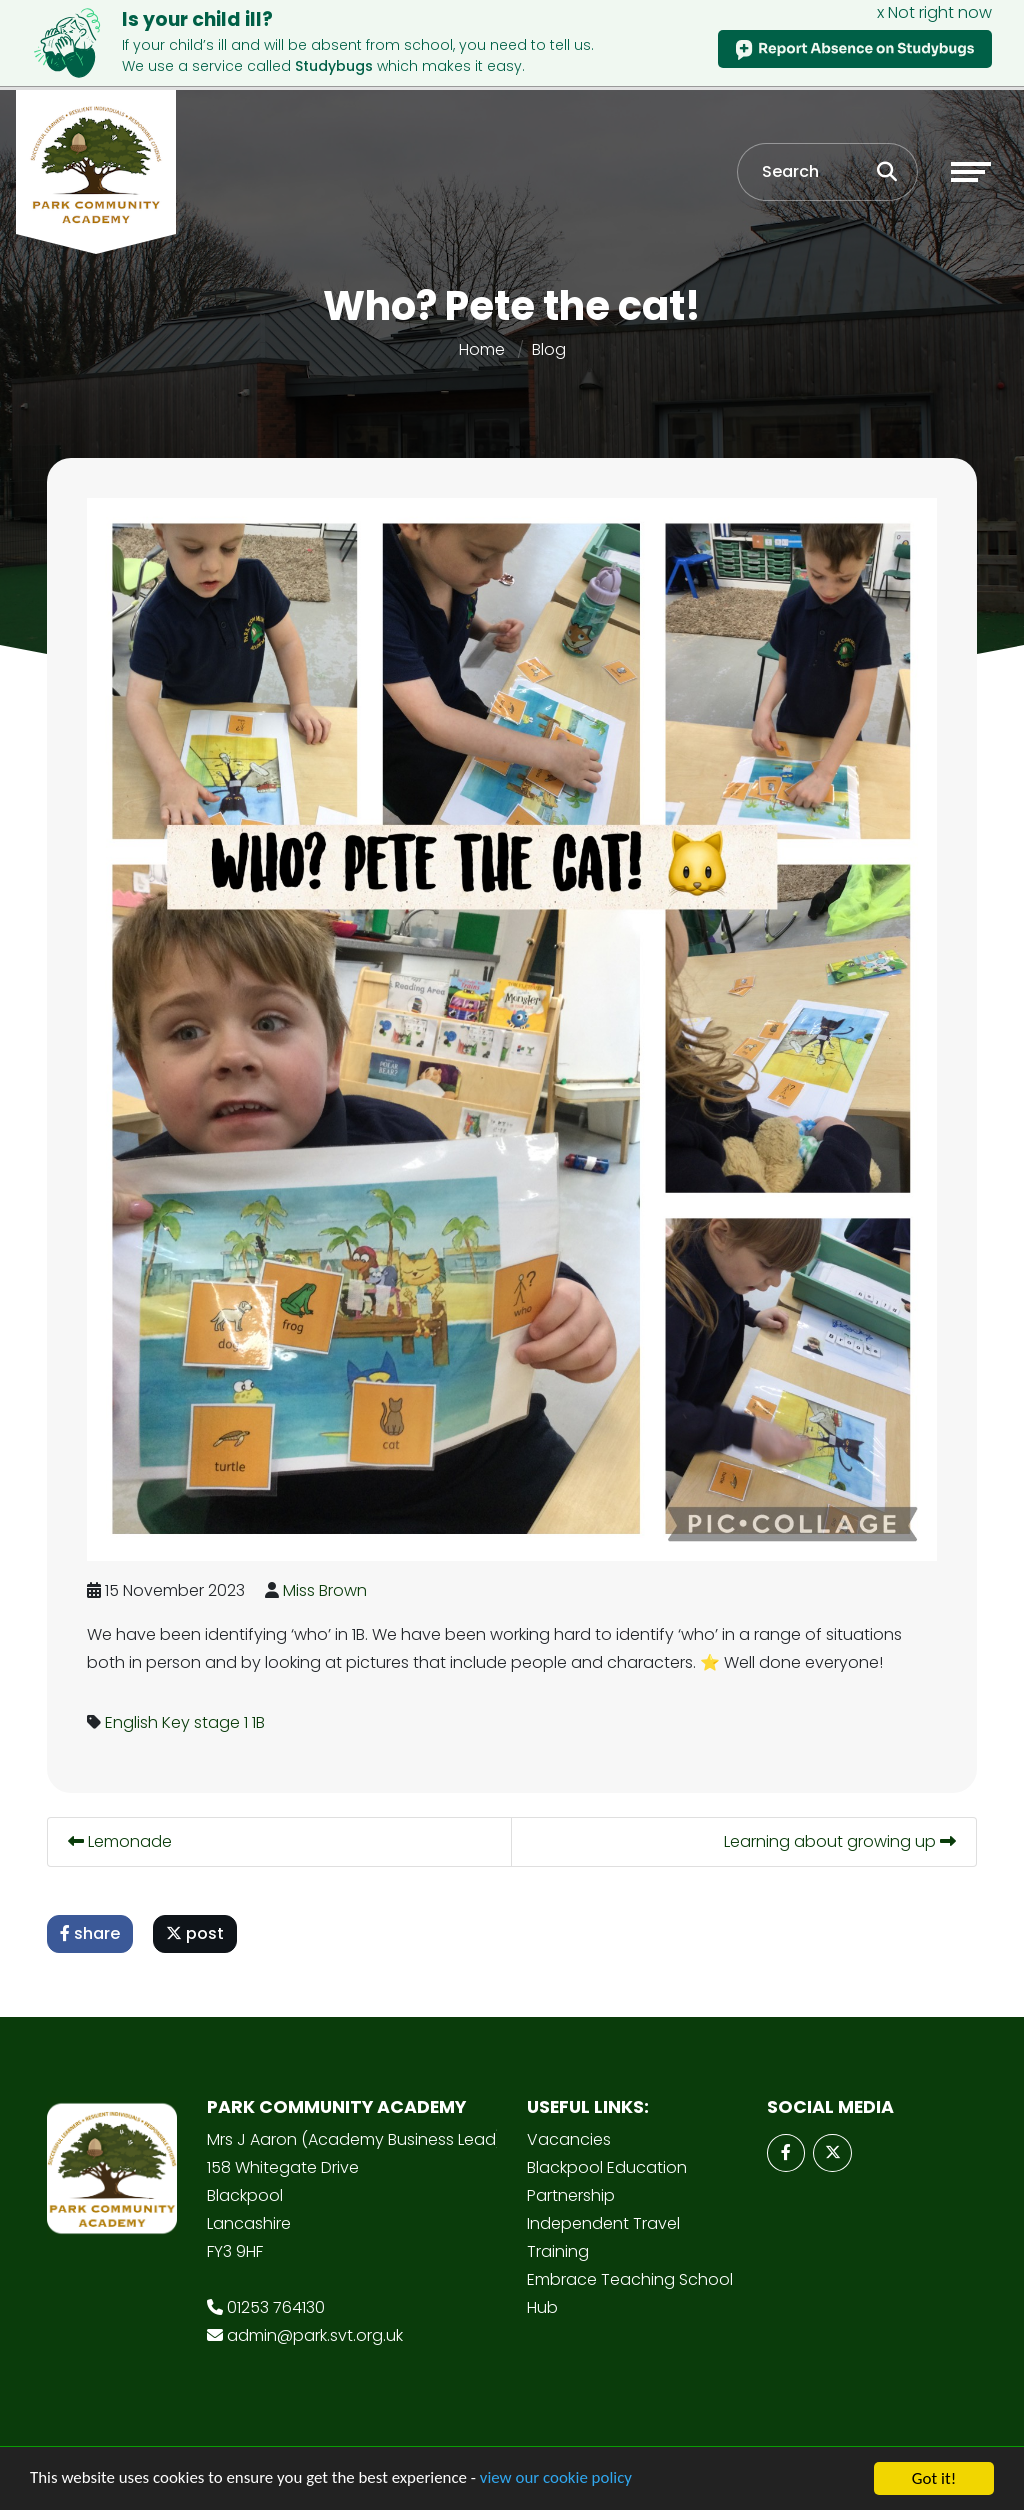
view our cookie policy (559, 2490)
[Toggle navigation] (971, 172)
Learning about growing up (845, 1841)
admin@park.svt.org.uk (315, 2335)
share (95, 1933)
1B (263, 1722)
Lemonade (125, 1841)
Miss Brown (330, 1590)
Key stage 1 (210, 1722)
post (200, 1933)
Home (482, 349)
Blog (549, 349)
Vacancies (569, 2139)
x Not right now (934, 12)
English (136, 1722)
